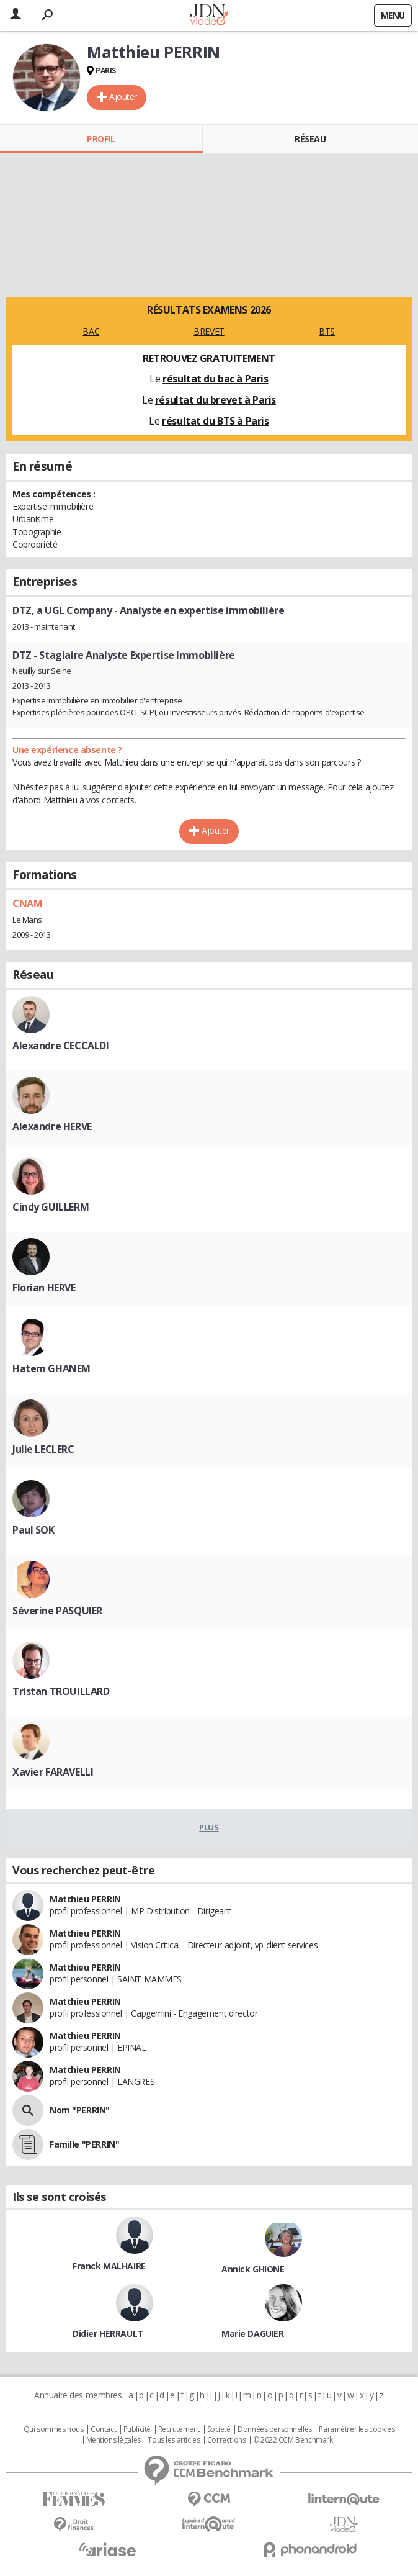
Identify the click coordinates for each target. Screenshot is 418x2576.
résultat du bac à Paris (215, 379)
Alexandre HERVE (52, 1126)
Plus (208, 1827)
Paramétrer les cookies (356, 2429)
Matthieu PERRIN (85, 1899)
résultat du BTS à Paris (215, 421)
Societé (219, 2429)
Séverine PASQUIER (57, 1610)
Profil (101, 139)
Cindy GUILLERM (50, 1207)
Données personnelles (275, 2429)
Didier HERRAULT (108, 2333)
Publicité (137, 2429)
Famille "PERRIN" (84, 2144)
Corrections (226, 2440)
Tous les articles (174, 2440)
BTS (327, 331)
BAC (90, 331)
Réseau (310, 139)
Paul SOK (33, 1530)
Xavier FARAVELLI (52, 1772)
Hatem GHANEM (51, 1368)
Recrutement (179, 2429)
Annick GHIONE (253, 2269)
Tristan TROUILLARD (60, 1691)
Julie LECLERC (43, 1449)
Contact (103, 2429)
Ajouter (123, 96)
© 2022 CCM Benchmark (293, 2440)
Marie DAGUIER (252, 2333)
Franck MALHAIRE (109, 2266)
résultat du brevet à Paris (215, 400)
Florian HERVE (44, 1288)
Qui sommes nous (54, 2429)
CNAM (27, 903)
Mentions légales (113, 2440)
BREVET (208, 331)
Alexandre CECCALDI (60, 1045)
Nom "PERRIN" (80, 2110)
